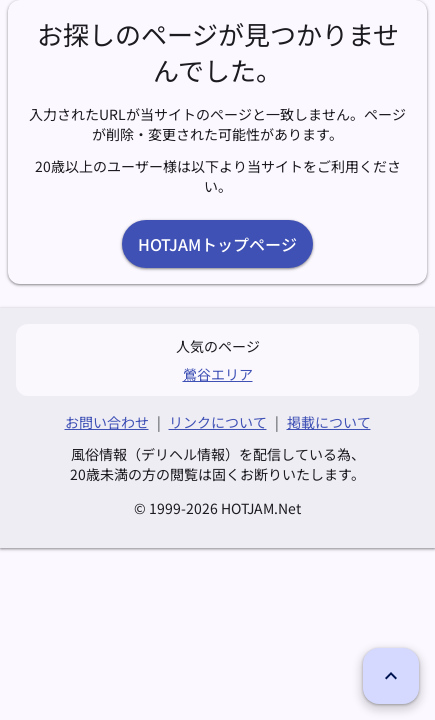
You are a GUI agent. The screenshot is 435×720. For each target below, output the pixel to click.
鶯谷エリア (218, 374)
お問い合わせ (107, 422)
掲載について (329, 422)
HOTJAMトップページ (217, 244)
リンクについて (218, 422)
